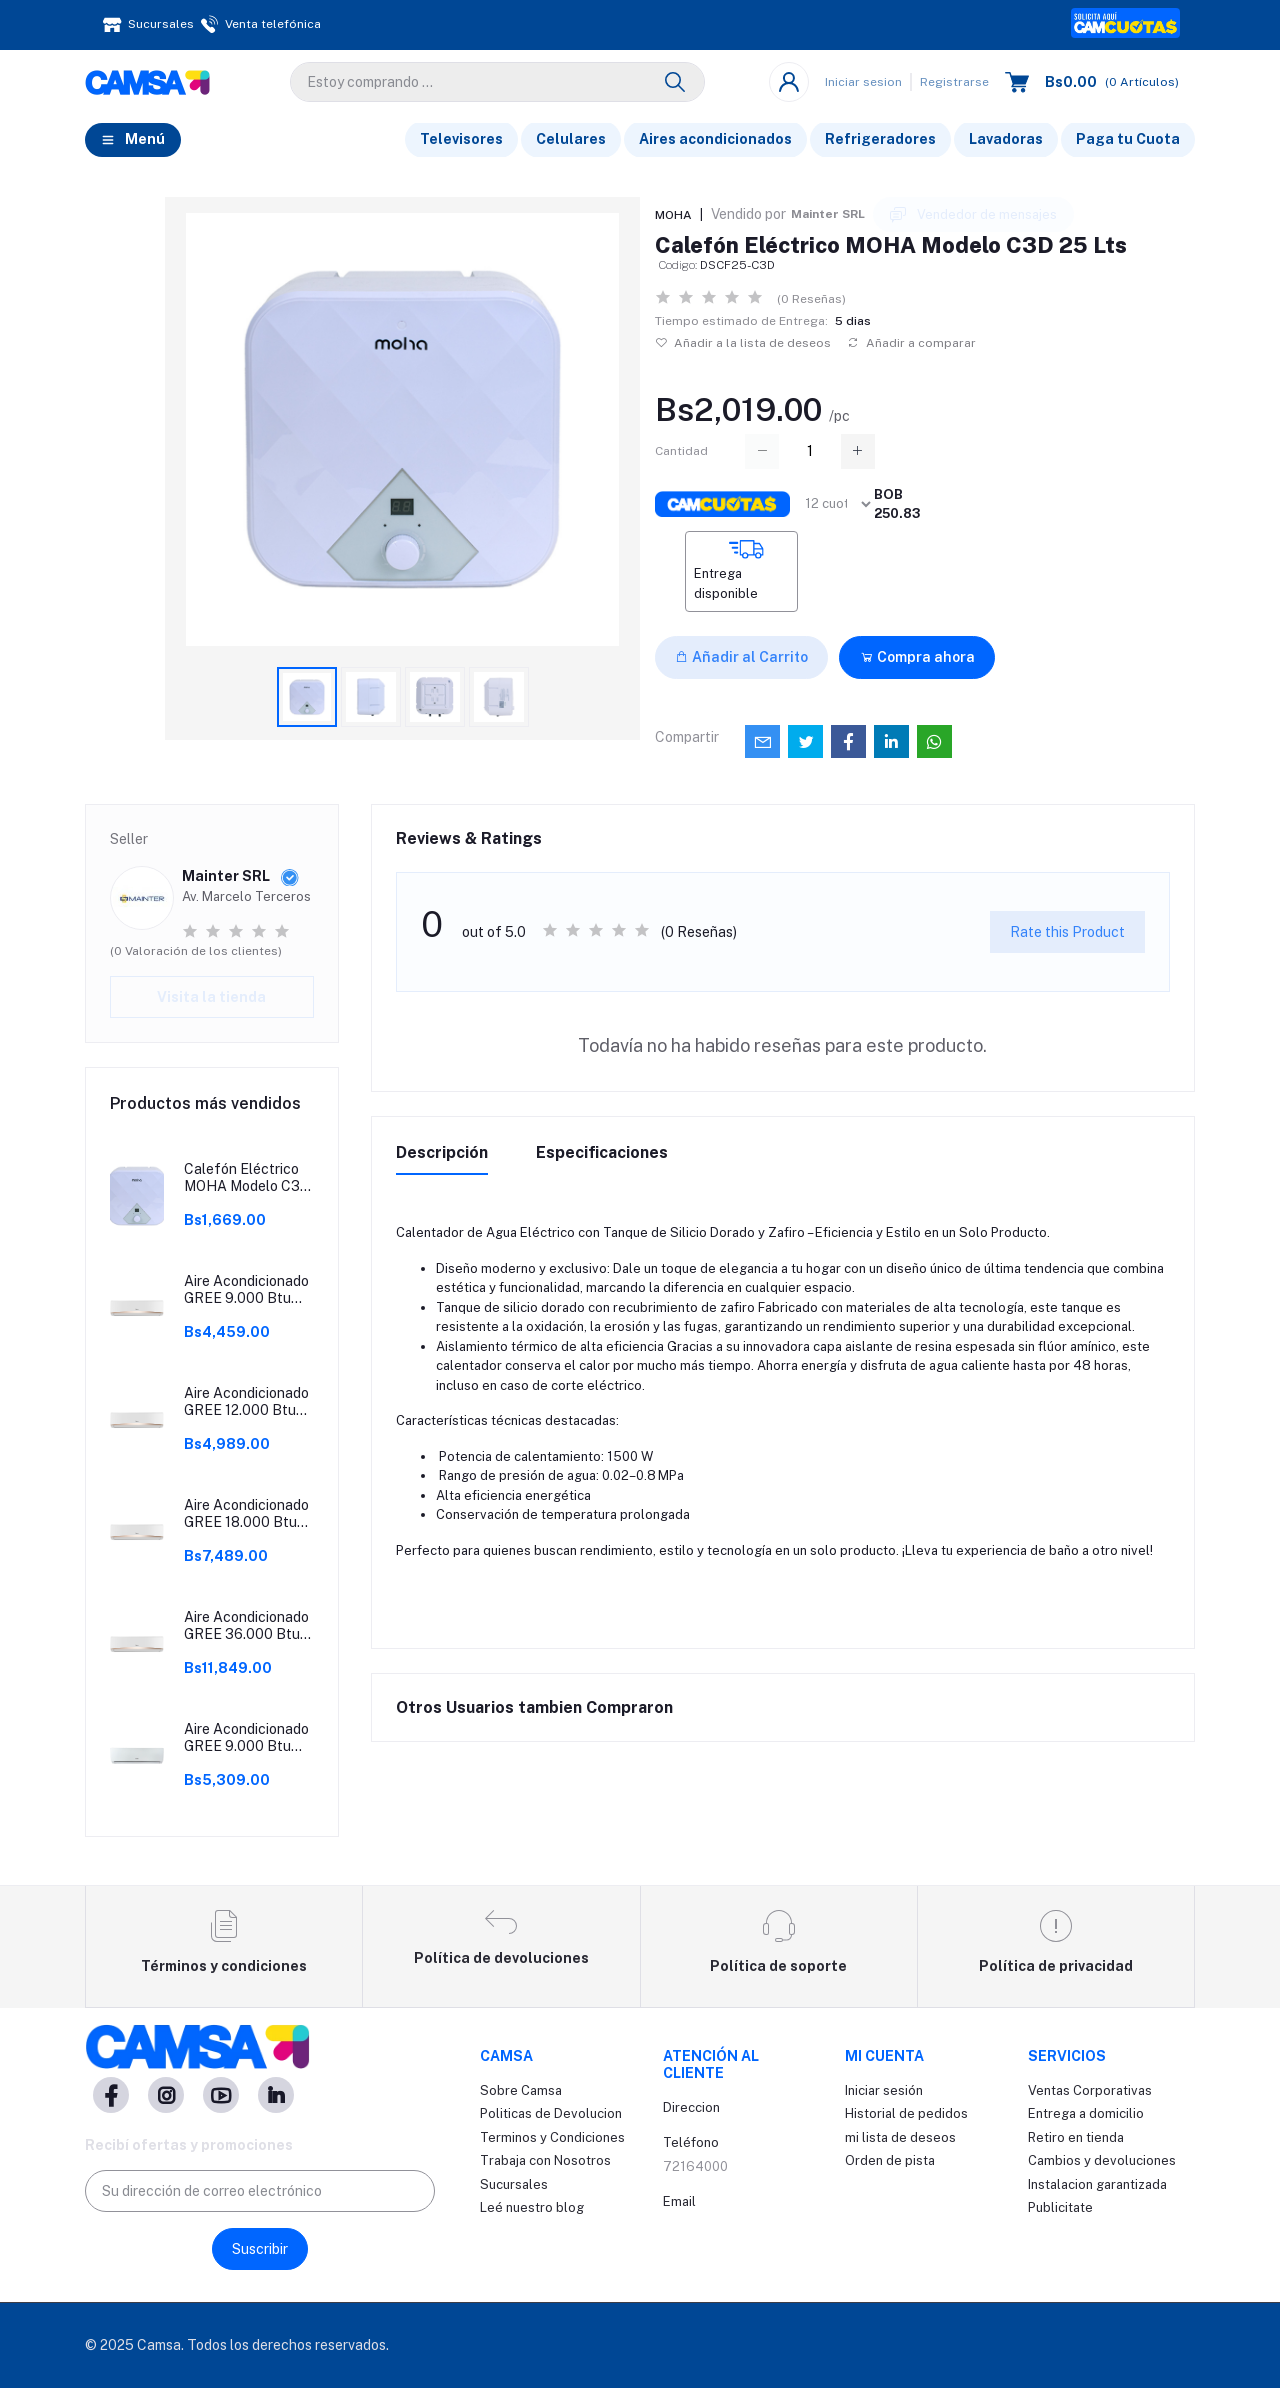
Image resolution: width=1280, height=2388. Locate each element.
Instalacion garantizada (1097, 2184)
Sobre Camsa (521, 2090)
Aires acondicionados (715, 139)
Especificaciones (602, 1152)
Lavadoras (1006, 139)
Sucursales (514, 2184)
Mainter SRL (828, 214)
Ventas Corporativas (1090, 2090)
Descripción (442, 1152)
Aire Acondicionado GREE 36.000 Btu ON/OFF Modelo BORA (246, 1626)
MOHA (673, 215)
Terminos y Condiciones (552, 2137)
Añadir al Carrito (741, 657)
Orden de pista (890, 2160)
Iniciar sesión (884, 2090)
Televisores (461, 139)
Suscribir (260, 2249)
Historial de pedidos (906, 2113)
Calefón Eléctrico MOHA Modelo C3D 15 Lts (247, 1178)
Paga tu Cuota (1128, 139)
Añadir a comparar (911, 343)
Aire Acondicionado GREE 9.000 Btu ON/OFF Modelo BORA (246, 1290)
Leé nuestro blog (532, 2207)
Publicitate (1060, 2207)
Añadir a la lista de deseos (743, 343)
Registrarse (954, 82)
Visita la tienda (211, 997)
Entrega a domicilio (1086, 2113)
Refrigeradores (880, 139)
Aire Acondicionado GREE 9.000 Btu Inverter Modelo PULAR (246, 1738)
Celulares (571, 139)
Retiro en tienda (1076, 2137)
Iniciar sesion (863, 82)
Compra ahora (917, 657)
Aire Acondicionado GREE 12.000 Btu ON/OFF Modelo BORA (246, 1402)
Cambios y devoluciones (1102, 2160)
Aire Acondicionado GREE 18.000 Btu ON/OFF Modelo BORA (246, 1514)
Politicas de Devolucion (551, 2113)
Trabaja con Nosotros (545, 2160)
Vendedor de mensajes (973, 215)
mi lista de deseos (900, 2137)
